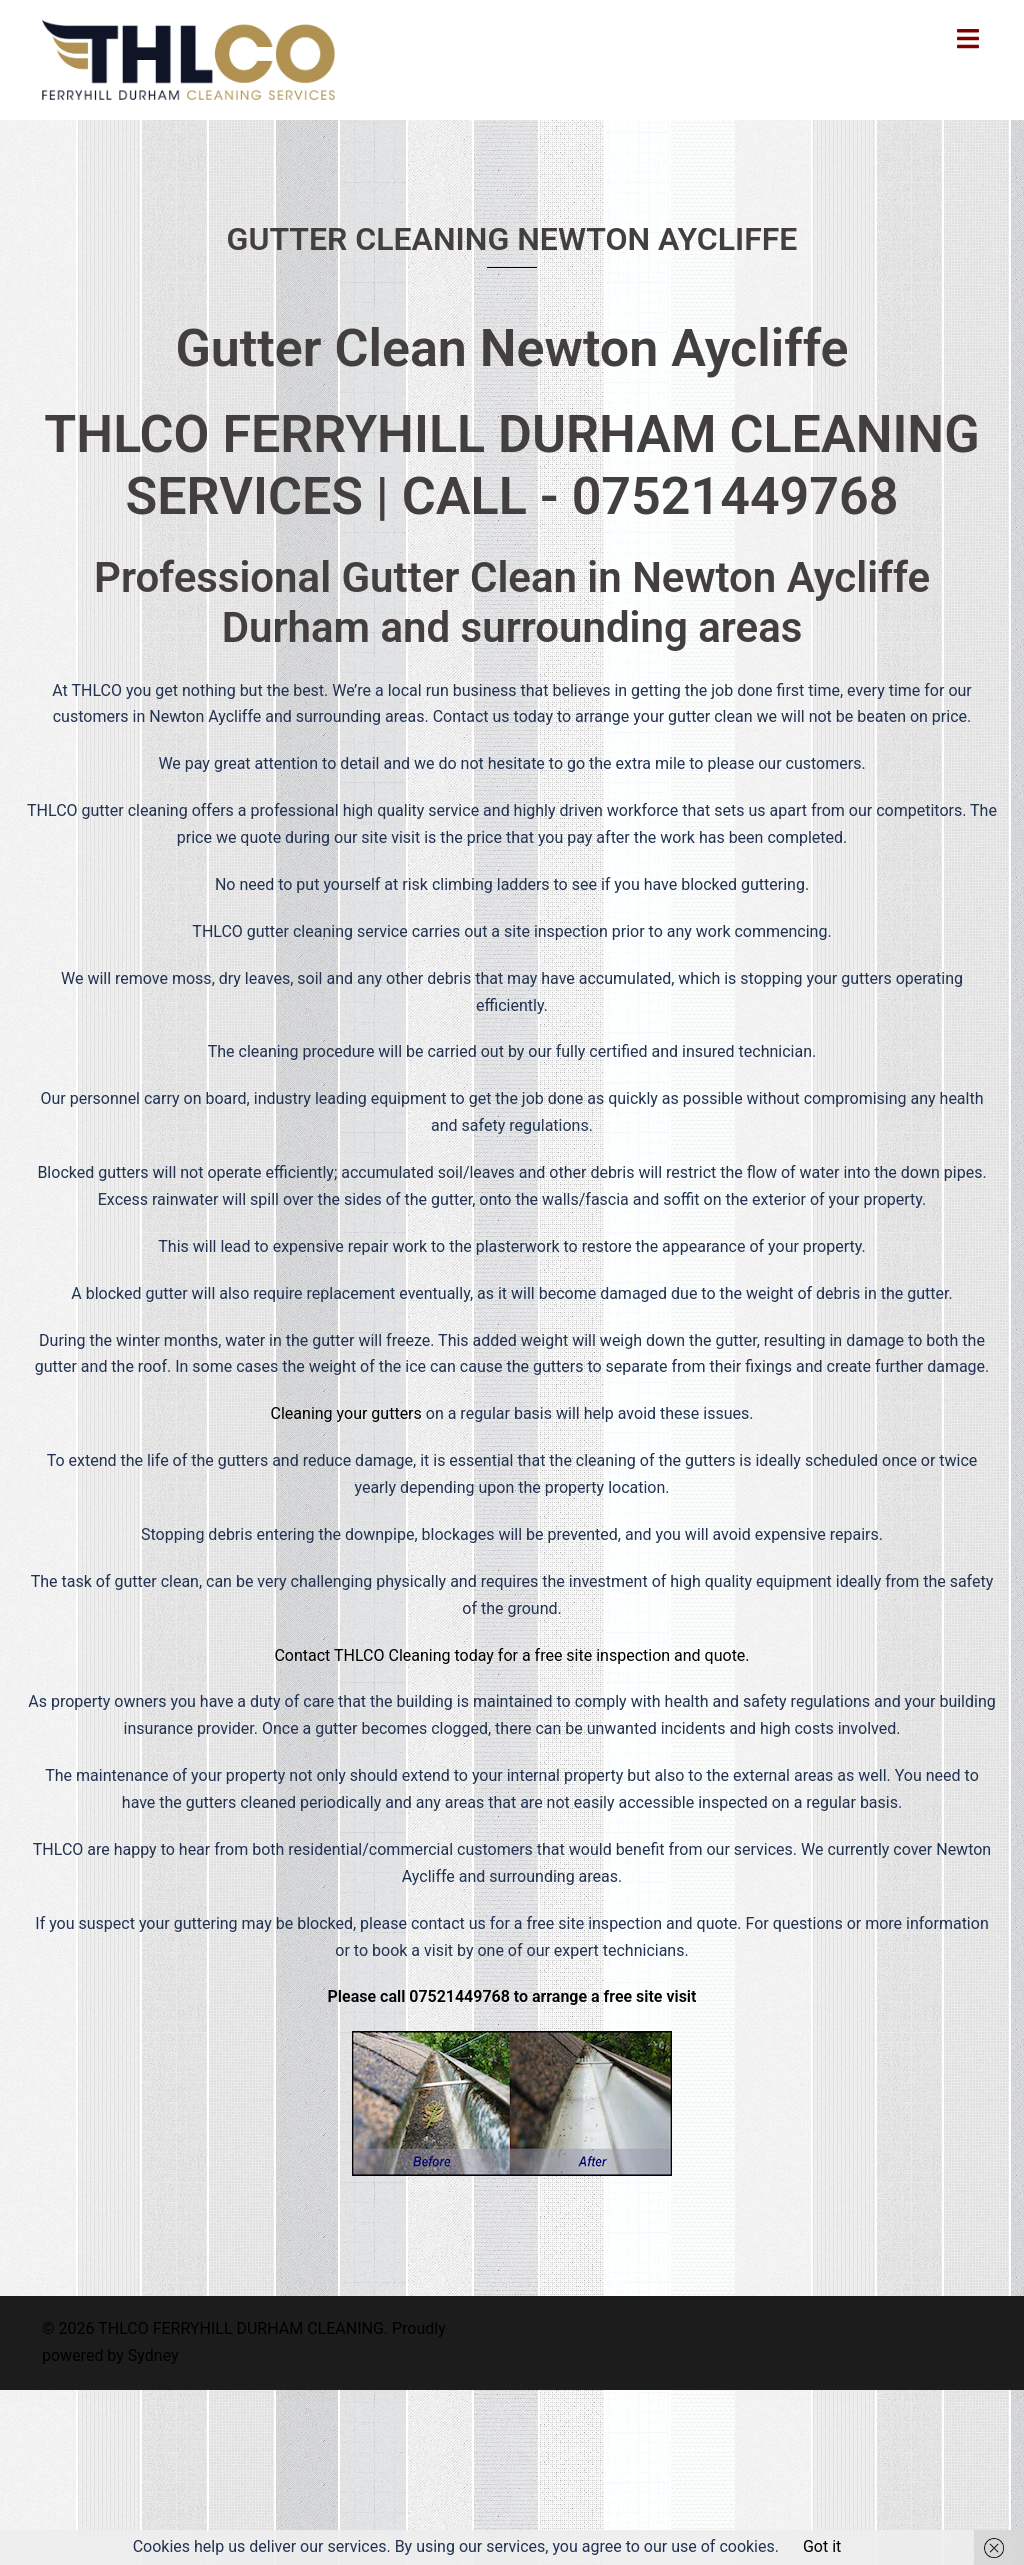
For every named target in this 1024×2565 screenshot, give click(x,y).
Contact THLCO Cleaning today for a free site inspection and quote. (511, 1655)
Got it (822, 2546)
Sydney (153, 2355)
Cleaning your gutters (346, 1413)
